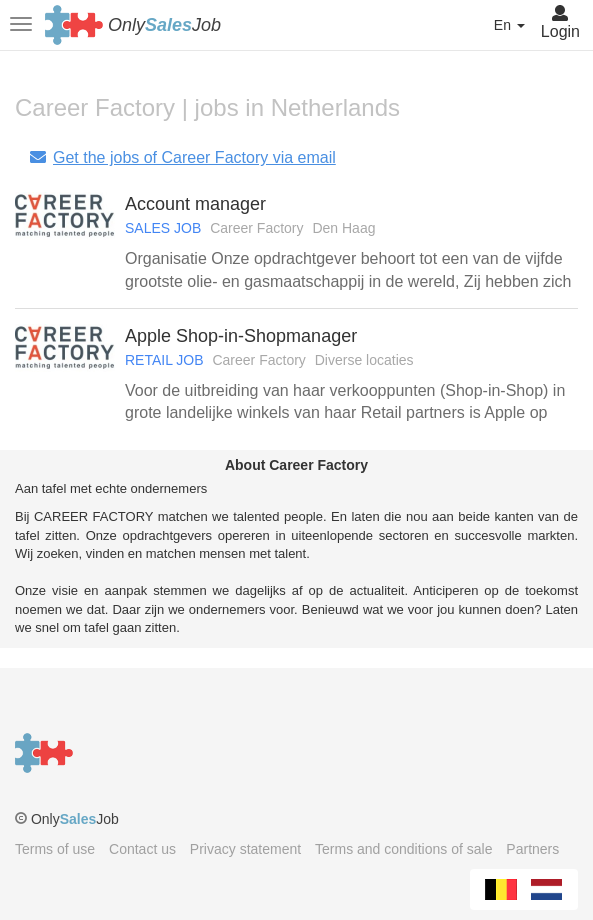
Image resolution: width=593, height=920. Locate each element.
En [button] (509, 25)
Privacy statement (245, 849)
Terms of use (55, 849)
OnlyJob (164, 25)
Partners (532, 849)
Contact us (142, 849)
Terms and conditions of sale (403, 849)
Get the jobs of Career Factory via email (182, 157)
